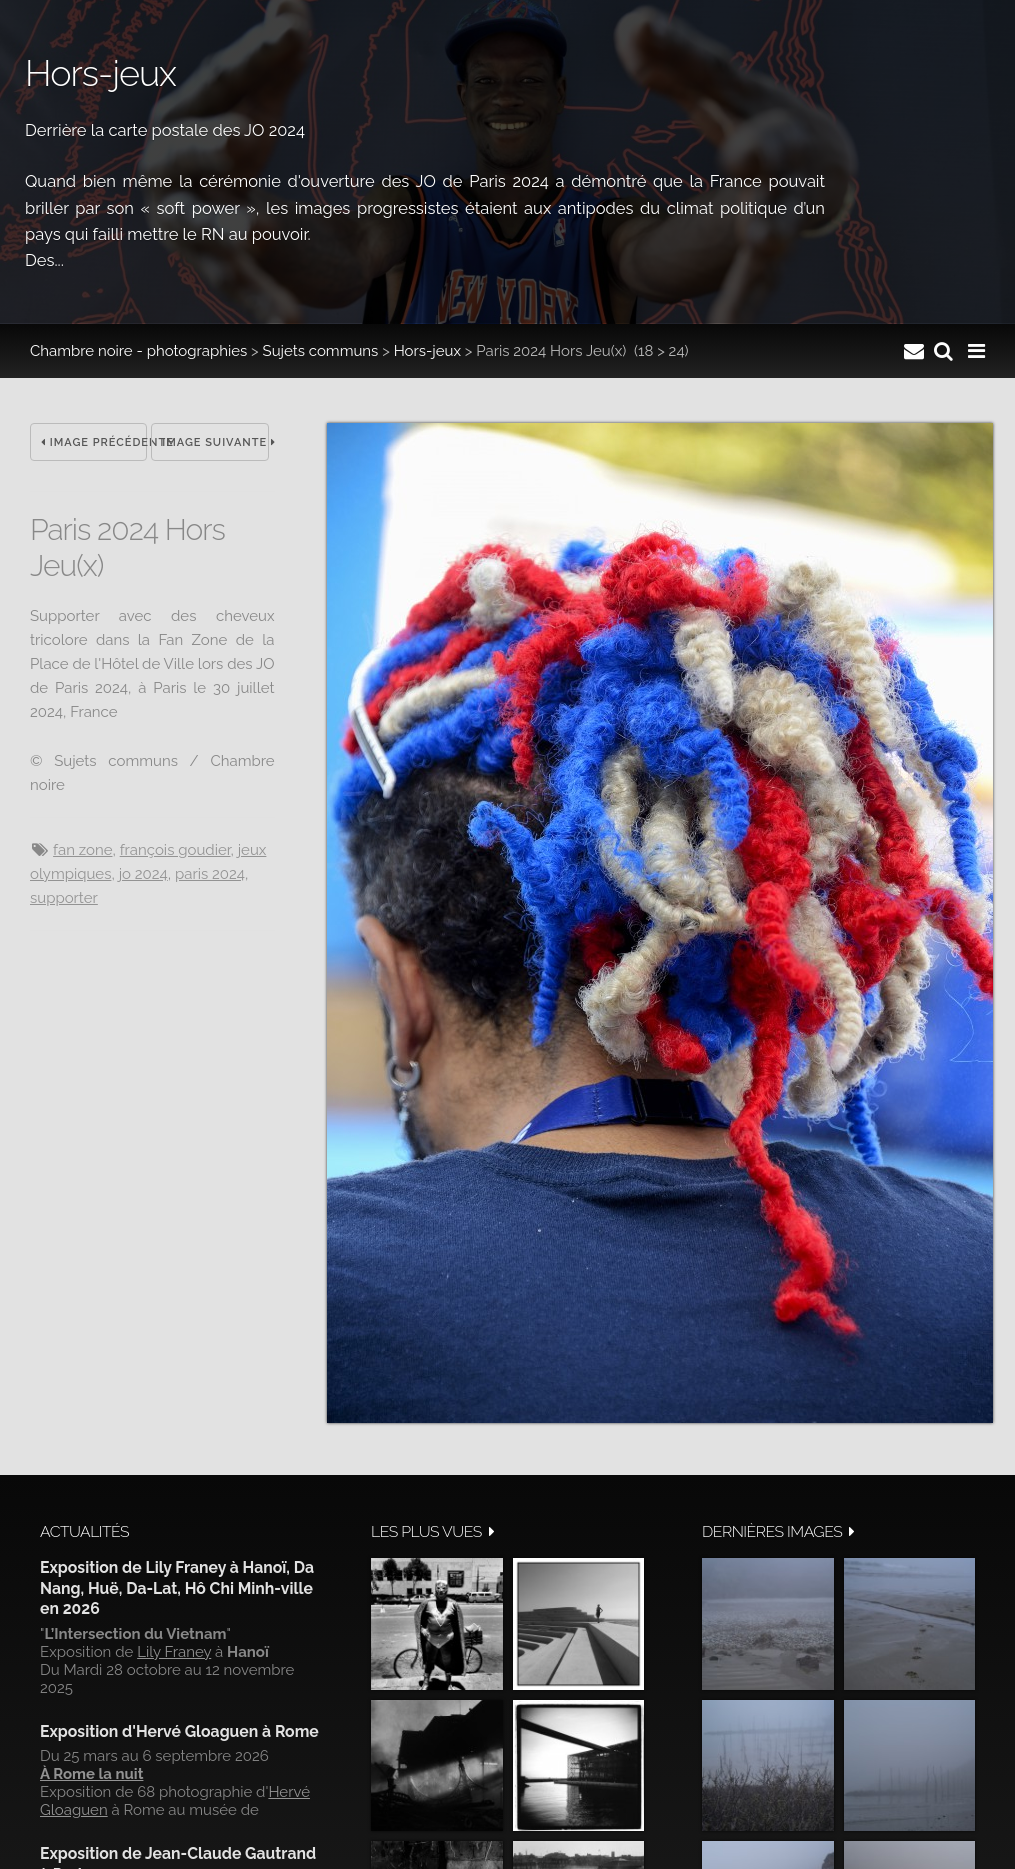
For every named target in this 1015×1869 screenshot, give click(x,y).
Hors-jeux (427, 351)
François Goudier (175, 850)
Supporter (64, 898)
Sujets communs (321, 351)
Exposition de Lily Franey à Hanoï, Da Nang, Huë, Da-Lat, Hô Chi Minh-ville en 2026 (177, 1588)
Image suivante (215, 442)
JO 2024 (143, 874)
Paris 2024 (210, 874)
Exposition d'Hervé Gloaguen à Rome (179, 1731)
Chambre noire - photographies (138, 351)
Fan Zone (82, 850)
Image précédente (94, 442)
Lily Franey (174, 1652)
